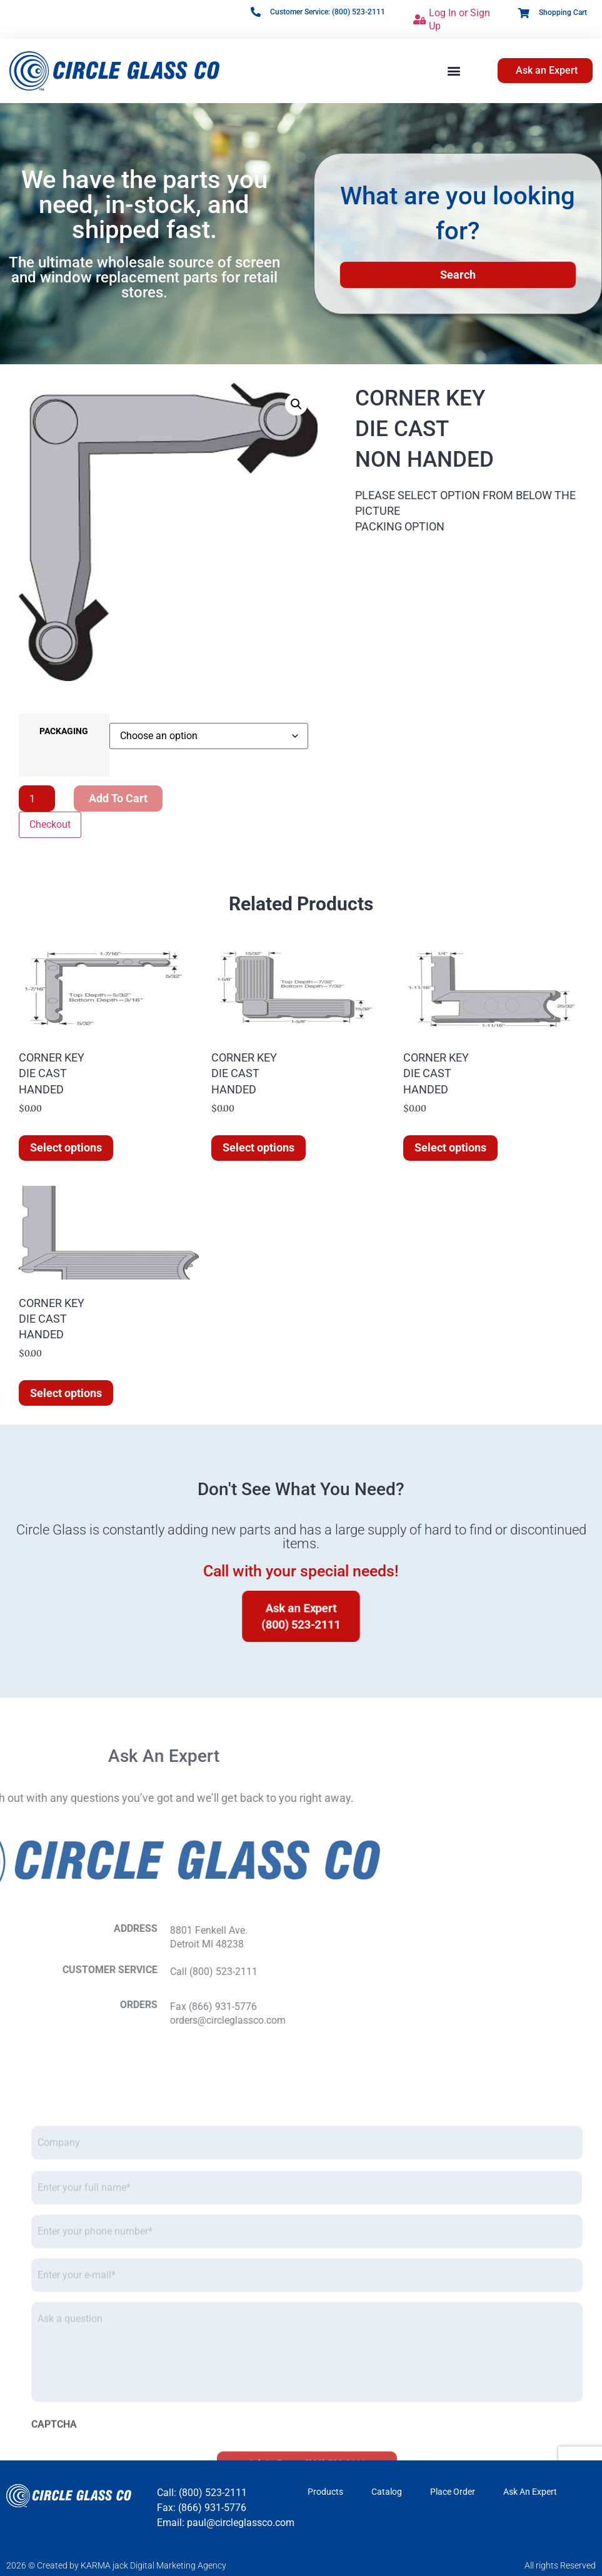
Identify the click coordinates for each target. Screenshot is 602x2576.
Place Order (452, 2492)
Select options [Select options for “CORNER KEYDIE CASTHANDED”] (66, 1147)
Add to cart (118, 798)
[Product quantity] (37, 798)
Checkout (50, 824)
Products (325, 2492)
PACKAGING (63, 731)
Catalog (386, 2492)
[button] (454, 71)
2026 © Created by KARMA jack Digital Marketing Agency (116, 2565)
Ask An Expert (530, 2492)
